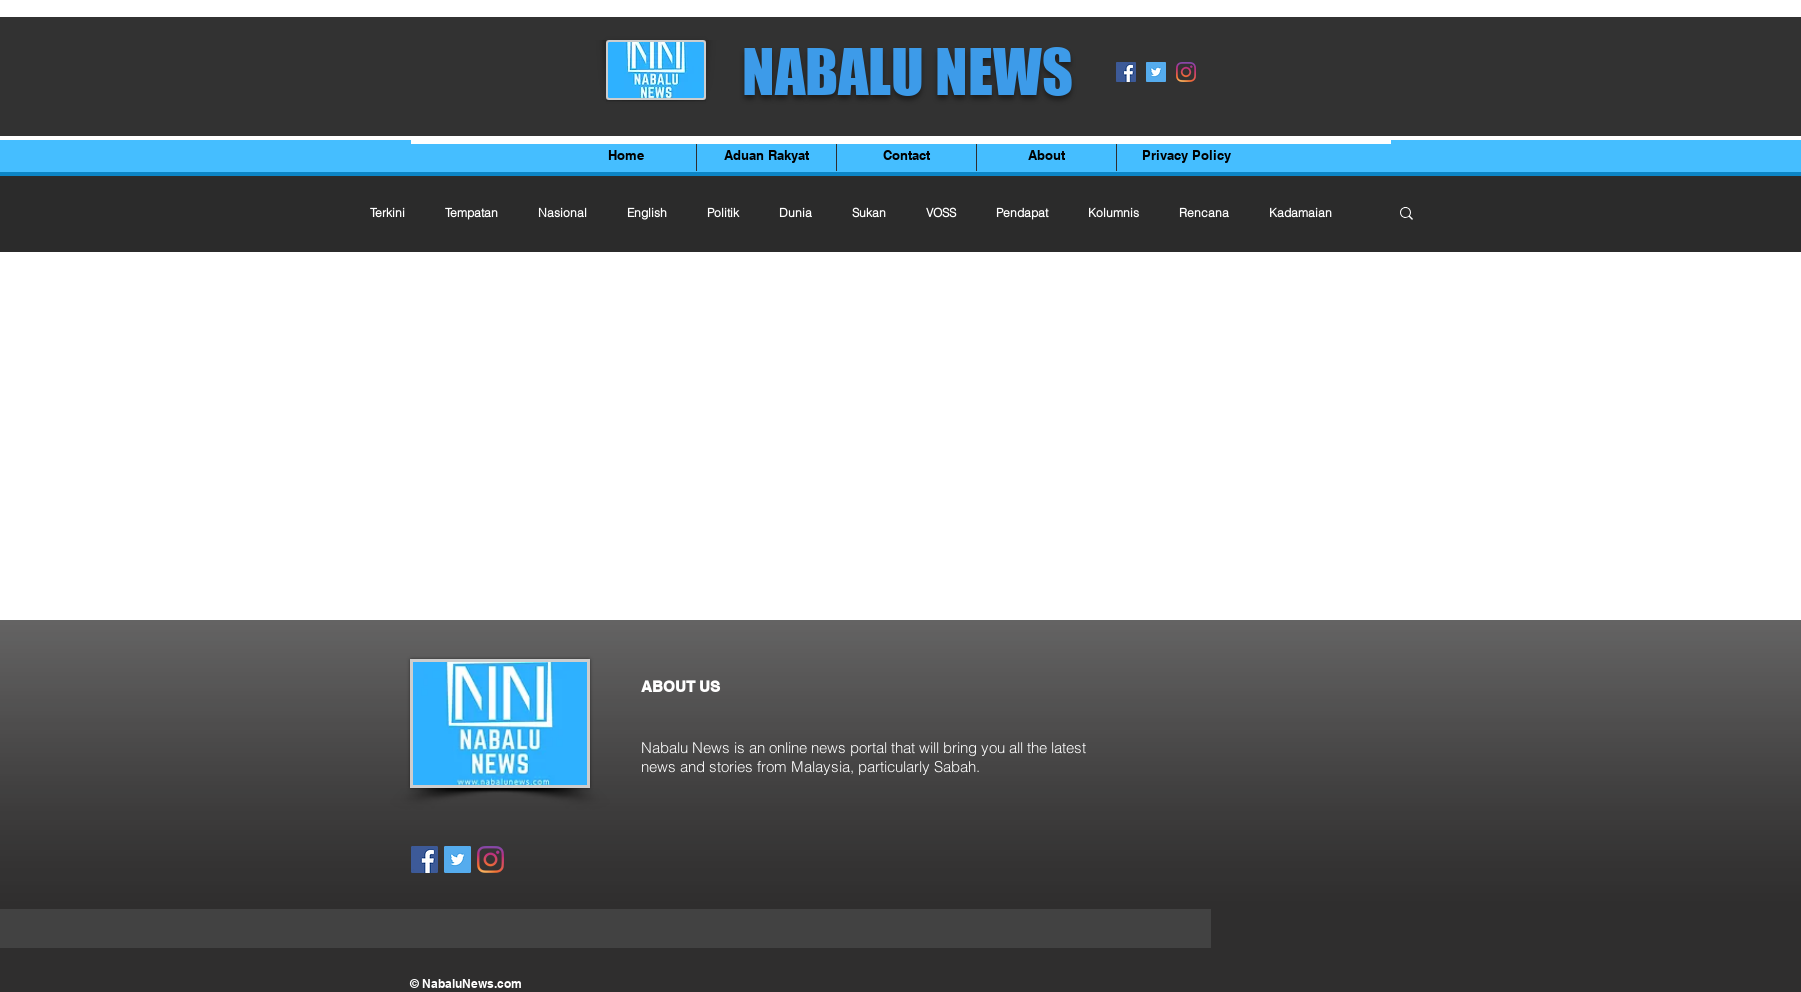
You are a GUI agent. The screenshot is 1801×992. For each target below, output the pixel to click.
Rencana (1204, 212)
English (647, 212)
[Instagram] (1186, 72)
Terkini (387, 212)
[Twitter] (1156, 72)
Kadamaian (1300, 212)
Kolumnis (1113, 212)
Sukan (869, 212)
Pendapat (1022, 212)
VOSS (941, 212)
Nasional (562, 212)
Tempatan (471, 212)
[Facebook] (1126, 72)
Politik (723, 212)
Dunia (795, 212)
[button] (1406, 214)
